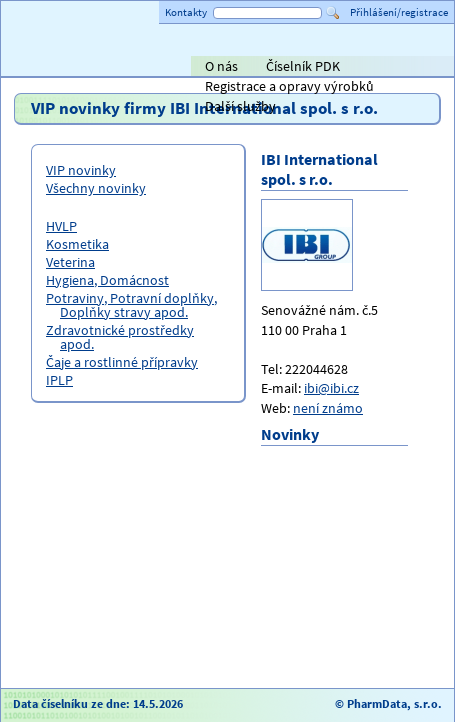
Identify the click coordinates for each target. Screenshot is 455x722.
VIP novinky (81, 170)
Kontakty (186, 12)
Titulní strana (49, 66)
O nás (221, 66)
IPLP (59, 380)
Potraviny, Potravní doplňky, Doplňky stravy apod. (131, 305)
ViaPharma (304, 68)
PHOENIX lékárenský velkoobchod (416, 68)
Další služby (240, 106)
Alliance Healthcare (223, 68)
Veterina (70, 262)
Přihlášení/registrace (399, 12)
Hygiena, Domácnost (107, 280)
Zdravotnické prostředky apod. (120, 337)
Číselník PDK (303, 66)
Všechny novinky (96, 188)
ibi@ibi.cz (331, 388)
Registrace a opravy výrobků (289, 86)
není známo (328, 408)
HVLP (61, 226)
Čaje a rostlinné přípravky (122, 362)
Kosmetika (77, 244)
